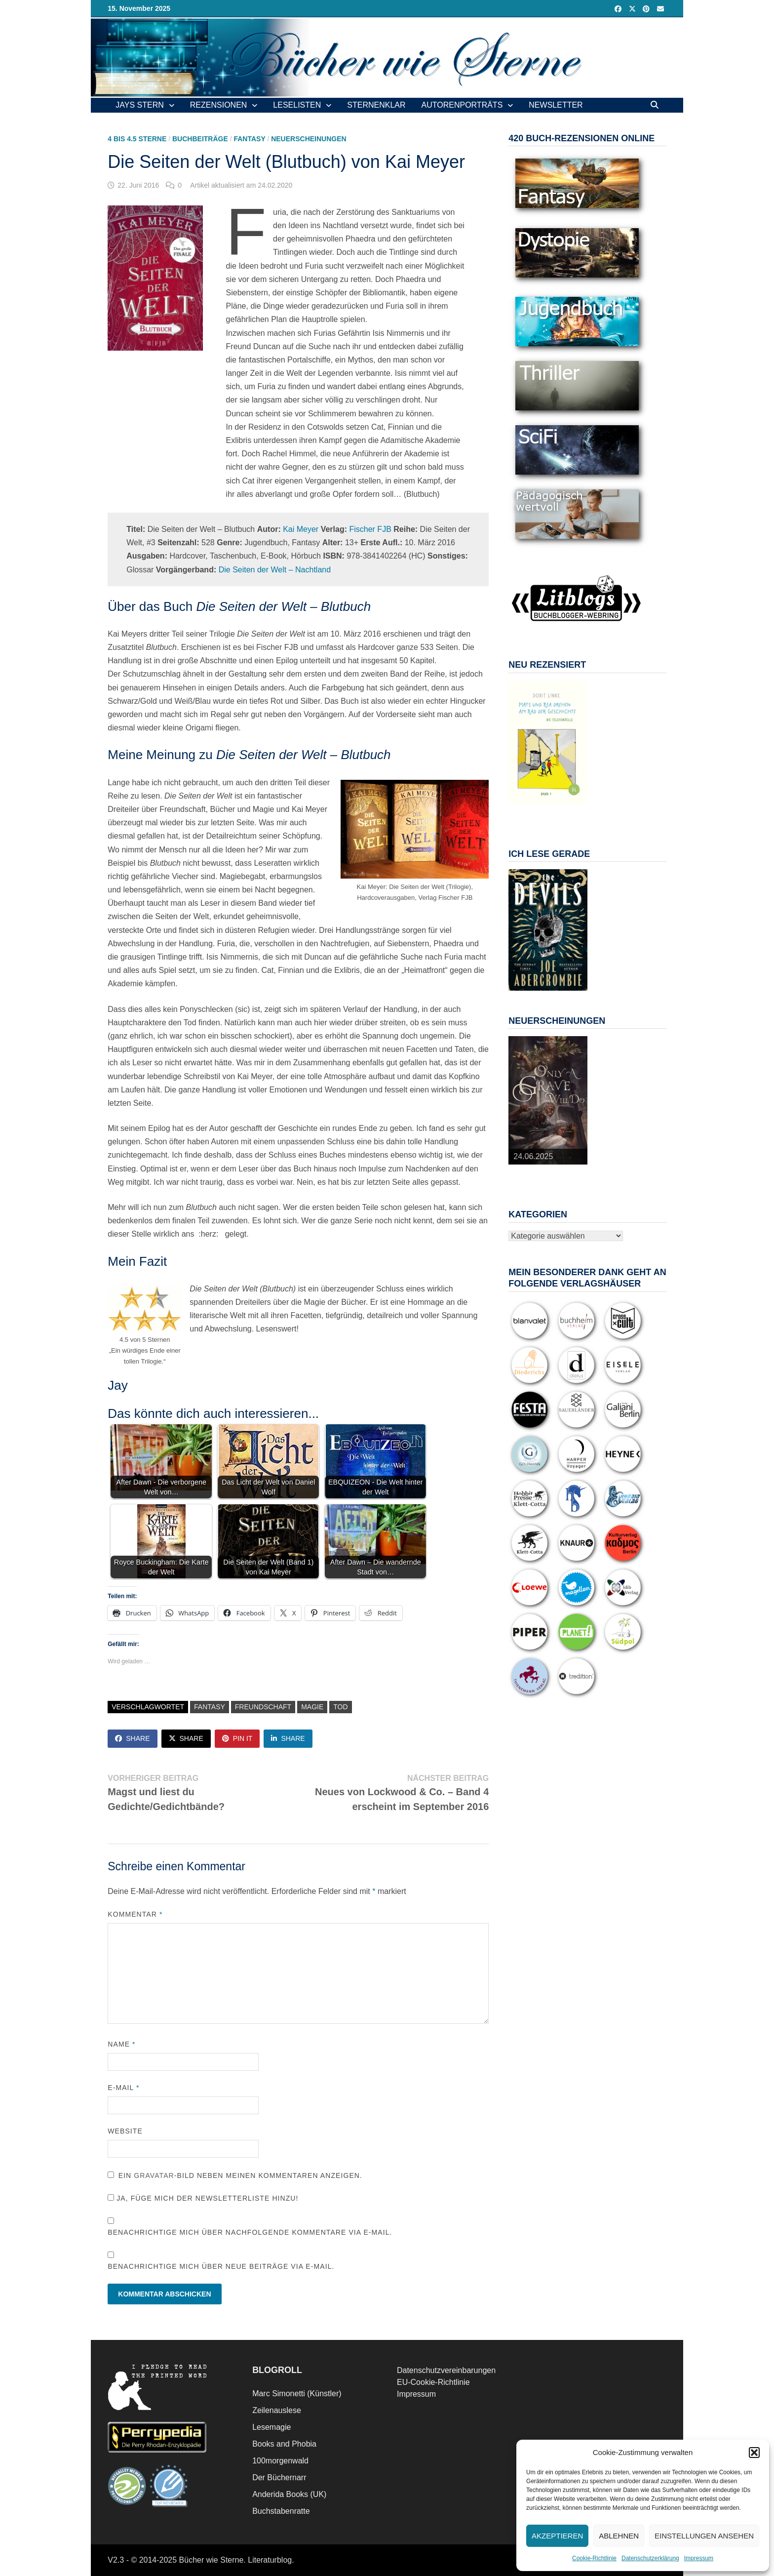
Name (121, 2044)
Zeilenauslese (276, 2410)
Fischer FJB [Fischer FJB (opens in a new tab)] (370, 529)
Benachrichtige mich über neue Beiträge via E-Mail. (221, 2266)
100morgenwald (280, 2460)
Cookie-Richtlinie (594, 2558)
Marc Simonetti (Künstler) (297, 2393)
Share (132, 1738)
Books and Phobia (284, 2444)
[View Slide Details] (547, 742)
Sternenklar (376, 105)
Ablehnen (619, 2536)
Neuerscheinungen (308, 139)
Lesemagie (271, 2427)
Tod (340, 1707)
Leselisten (297, 105)
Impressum (698, 2558)
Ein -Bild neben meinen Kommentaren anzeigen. (240, 2175)
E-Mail (123, 2088)
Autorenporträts (462, 105)
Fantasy (249, 139)
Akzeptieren (557, 2536)
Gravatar (154, 2175)
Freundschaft (263, 1707)
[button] (754, 2452)
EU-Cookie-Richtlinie (433, 2382)
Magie (312, 1707)
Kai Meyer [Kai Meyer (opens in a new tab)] (300, 529)
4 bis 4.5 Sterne (137, 139)
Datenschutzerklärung (650, 2558)
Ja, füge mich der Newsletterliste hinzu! (203, 2198)
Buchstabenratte (281, 2511)
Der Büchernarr (279, 2477)
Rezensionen (218, 105)
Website (125, 2131)
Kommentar (135, 1914)
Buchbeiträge (200, 139)
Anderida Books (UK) (289, 2494)
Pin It (237, 1738)
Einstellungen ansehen (704, 2536)
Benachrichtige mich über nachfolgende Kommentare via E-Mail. (250, 2232)
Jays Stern (140, 105)
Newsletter (555, 105)
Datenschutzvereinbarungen (446, 2370)
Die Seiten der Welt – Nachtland (275, 569)
